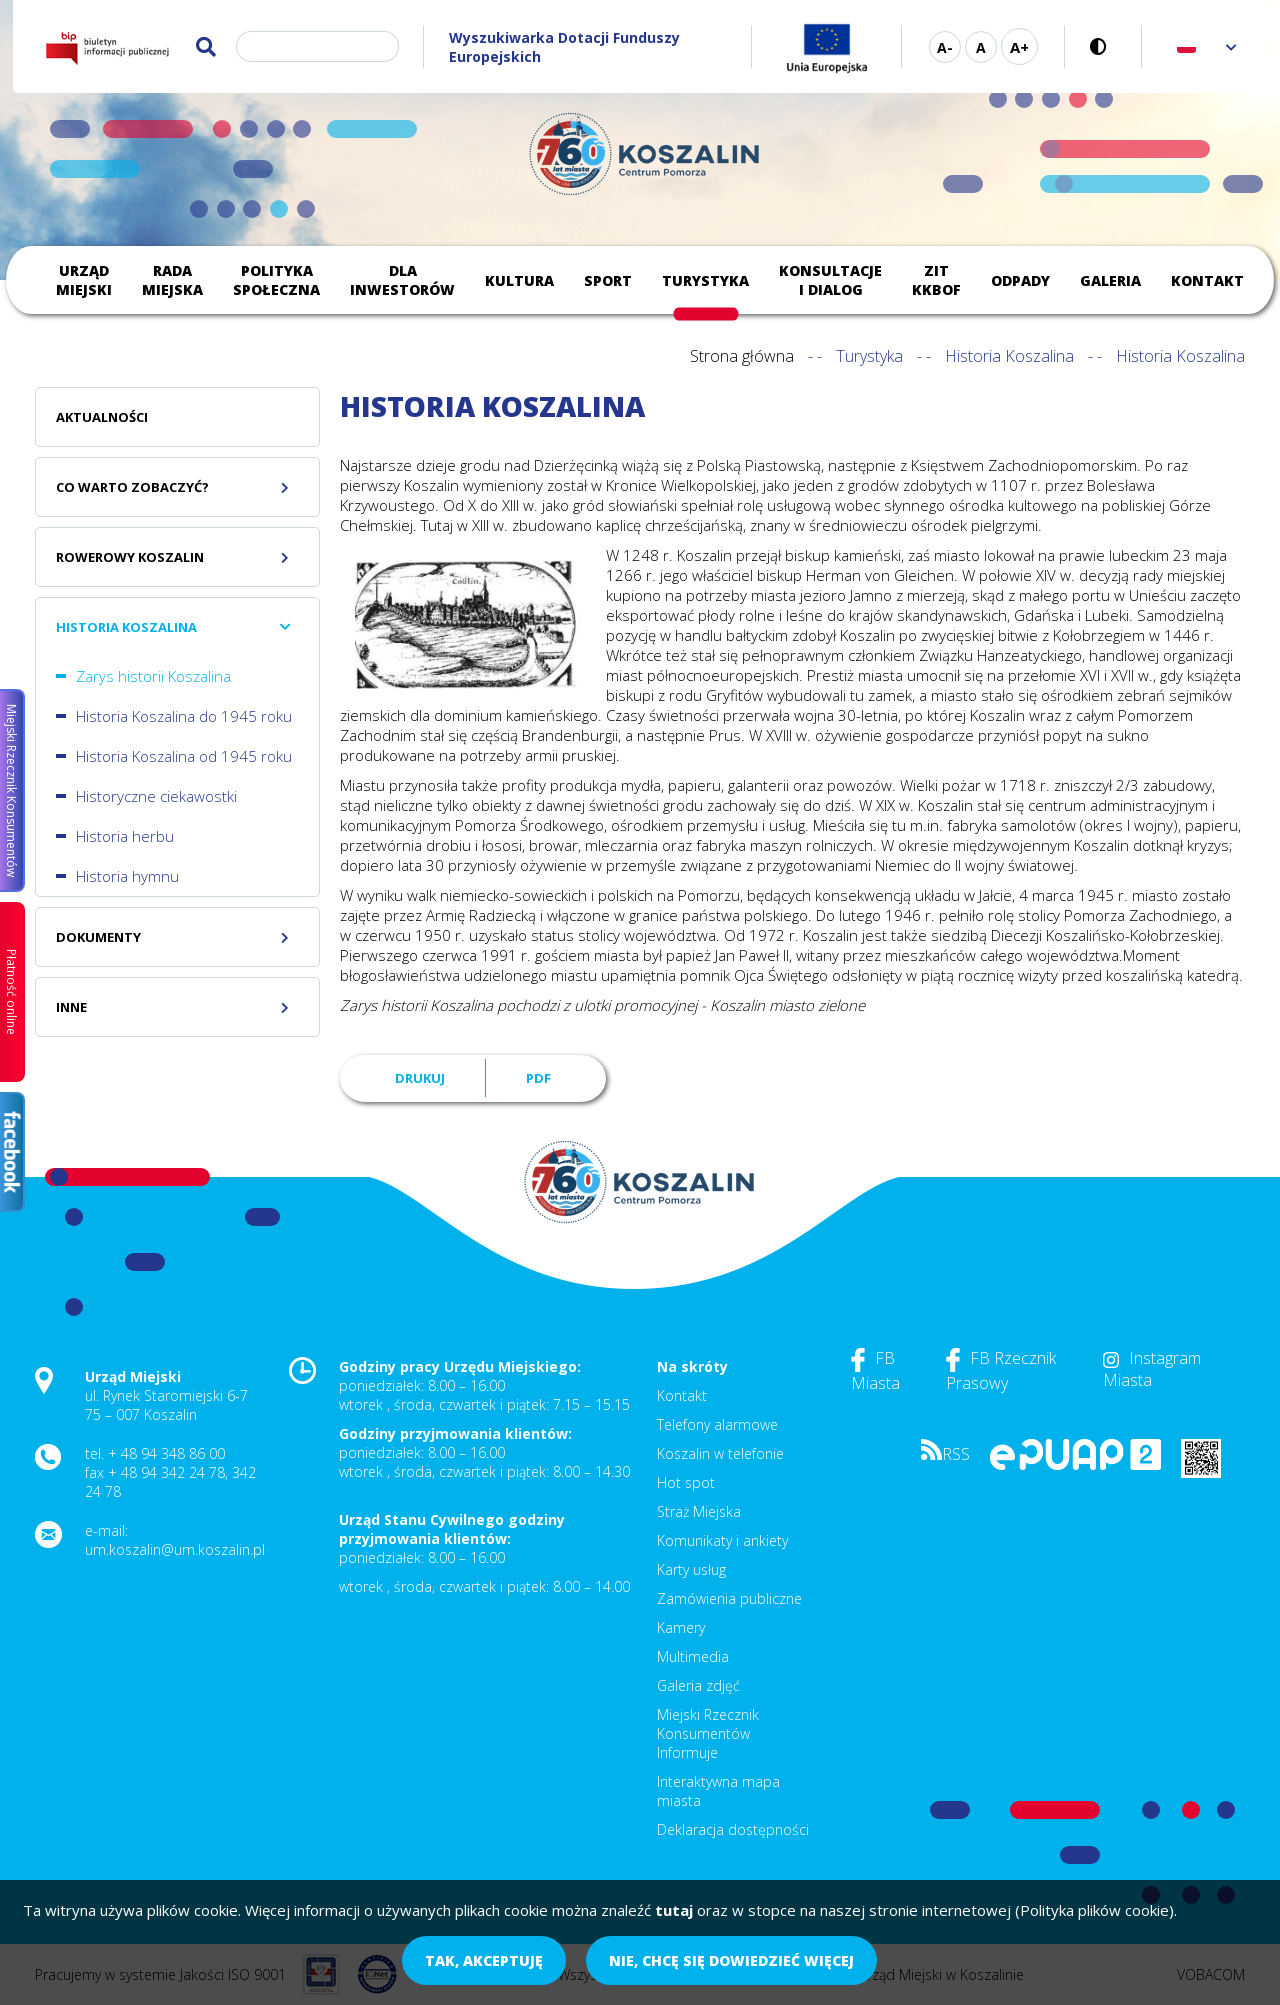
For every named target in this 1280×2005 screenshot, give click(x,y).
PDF (538, 1078)
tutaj (674, 1910)
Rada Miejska (172, 280)
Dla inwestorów (402, 280)
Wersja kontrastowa (1103, 46)
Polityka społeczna (276, 280)
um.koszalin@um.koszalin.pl (175, 1549)
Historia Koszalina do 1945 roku (184, 716)
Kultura (519, 280)
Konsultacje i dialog (830, 280)
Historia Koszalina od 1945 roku (184, 756)
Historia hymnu (127, 876)
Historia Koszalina (1009, 356)
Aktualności (102, 417)
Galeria (1110, 280)
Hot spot (686, 1482)
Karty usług (691, 1569)
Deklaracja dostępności (733, 1829)
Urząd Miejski (84, 280)
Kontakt (1207, 280)
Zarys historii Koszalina (153, 676)
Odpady (1020, 280)
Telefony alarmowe (717, 1424)
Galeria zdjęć (698, 1685)
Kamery (681, 1627)
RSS (945, 1454)
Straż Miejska (699, 1511)
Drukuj (420, 1078)
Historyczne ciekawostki (156, 796)
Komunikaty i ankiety (722, 1540)
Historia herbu (125, 836)
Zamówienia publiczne (729, 1598)
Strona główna (742, 356)
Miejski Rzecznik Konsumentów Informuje (708, 1733)
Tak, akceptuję (484, 1960)
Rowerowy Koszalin (130, 557)
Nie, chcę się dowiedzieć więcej (731, 1960)
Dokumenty (98, 937)
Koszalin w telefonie (720, 1453)
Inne (71, 1007)
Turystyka (705, 280)
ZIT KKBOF (936, 280)
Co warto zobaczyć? (132, 487)
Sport (608, 280)
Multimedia (693, 1656)
